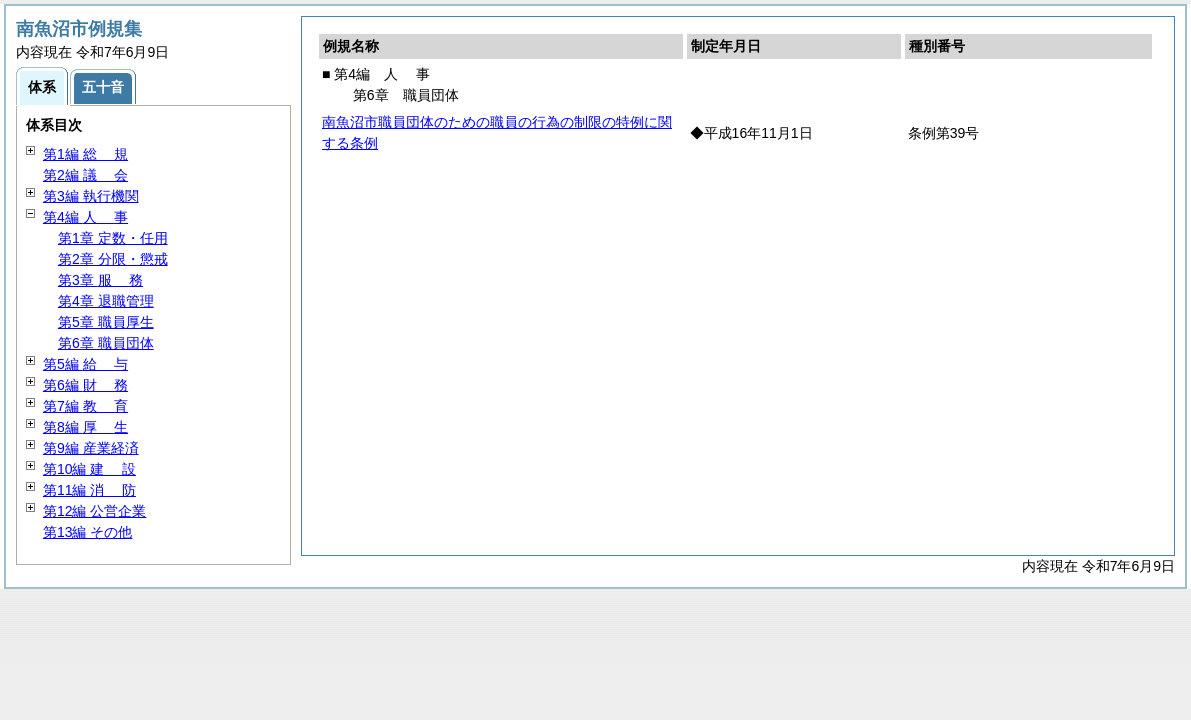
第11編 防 (89, 490)
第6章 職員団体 (106, 343)
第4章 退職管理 (106, 301)
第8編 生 (85, 427)
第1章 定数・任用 (113, 238)
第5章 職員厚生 (106, 322)
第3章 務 (100, 280)
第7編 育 (85, 406)
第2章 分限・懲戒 (113, 259)
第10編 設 (89, 469)
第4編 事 (85, 217)
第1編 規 (85, 154)
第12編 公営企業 (94, 511)
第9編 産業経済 (91, 448)
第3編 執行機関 (91, 196)
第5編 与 (85, 364)
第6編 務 (85, 385)
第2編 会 (85, 175)
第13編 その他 (87, 532)
